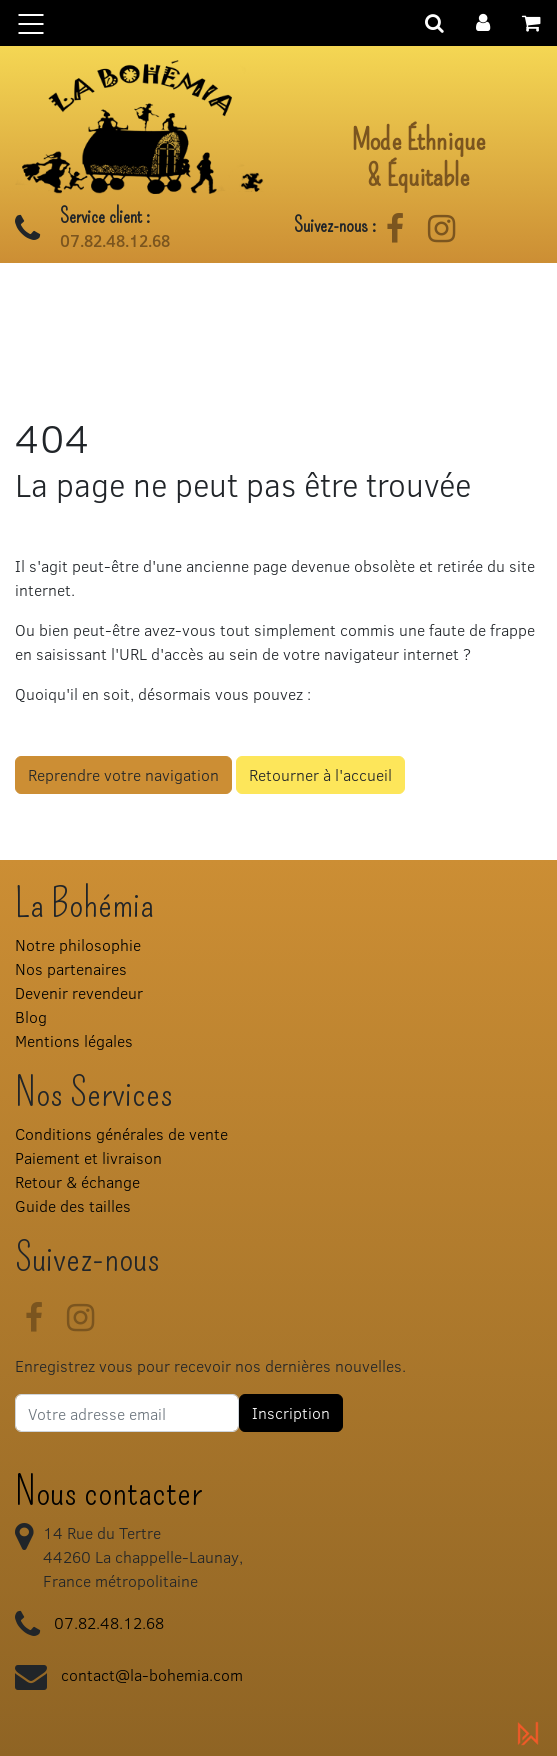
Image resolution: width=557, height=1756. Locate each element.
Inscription (291, 1412)
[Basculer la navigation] (278, 23)
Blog (31, 1016)
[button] (483, 20)
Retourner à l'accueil (320, 774)
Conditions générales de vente (121, 1133)
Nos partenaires (71, 968)
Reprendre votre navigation (123, 774)
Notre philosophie (78, 944)
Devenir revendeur (79, 992)
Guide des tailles (73, 1205)
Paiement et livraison (88, 1157)
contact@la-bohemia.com (152, 1675)
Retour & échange (77, 1181)
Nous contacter (108, 1492)
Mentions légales (74, 1040)
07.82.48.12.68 (115, 241)
